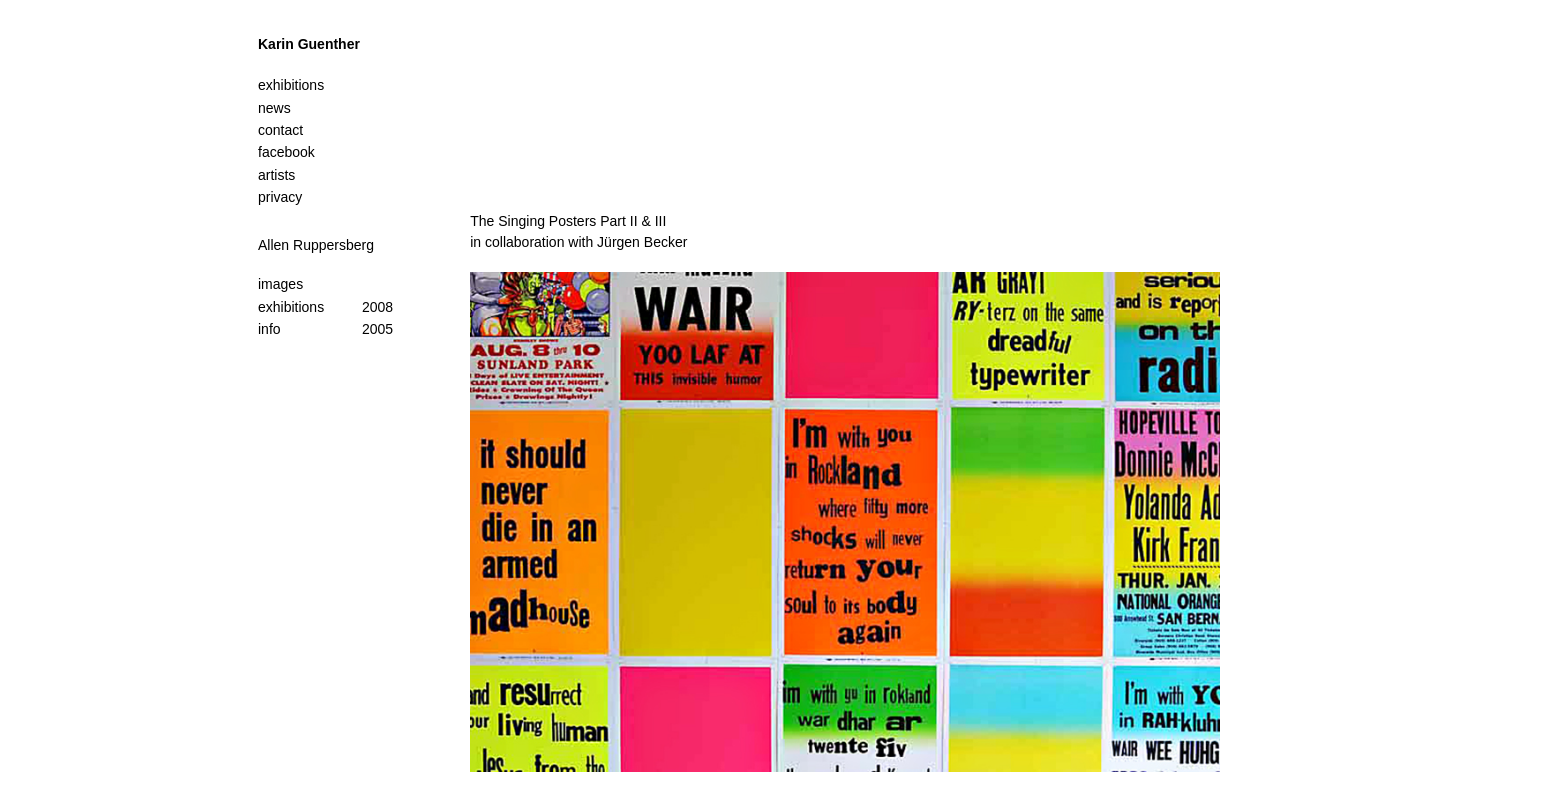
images (280, 284)
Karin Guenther (309, 44)
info (269, 329)
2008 (377, 307)
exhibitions (291, 307)
